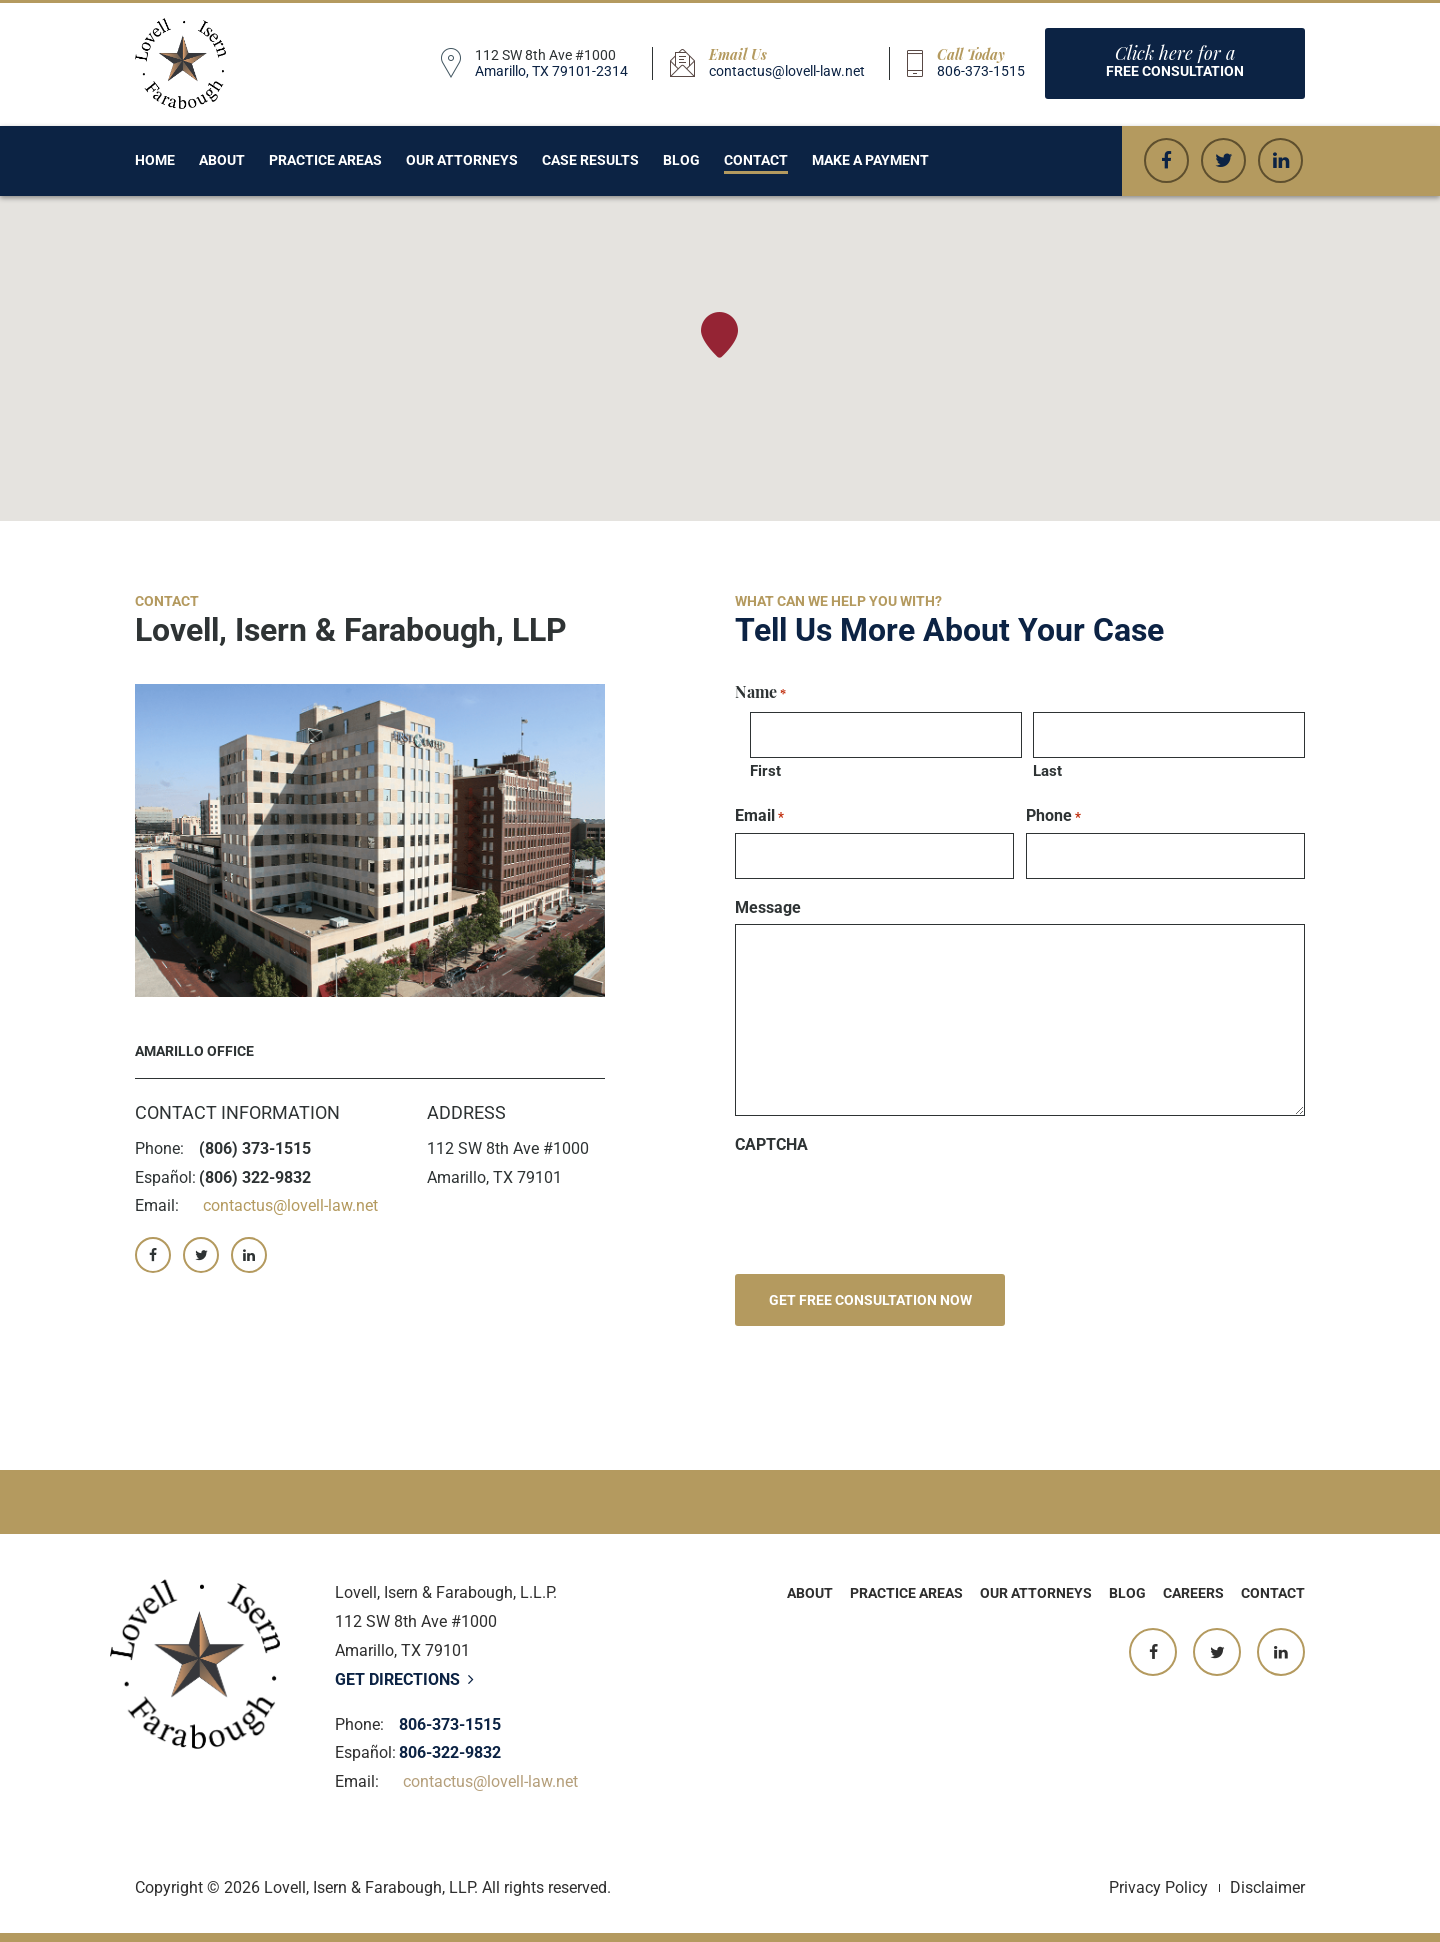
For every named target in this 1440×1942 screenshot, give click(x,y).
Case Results (590, 160)
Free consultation (1175, 60)
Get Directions (404, 1679)
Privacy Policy (1158, 1887)
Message (768, 908)
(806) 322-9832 (255, 1177)
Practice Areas (325, 160)
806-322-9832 (450, 1752)
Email (759, 816)
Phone (1053, 816)
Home (155, 160)
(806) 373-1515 (255, 1148)
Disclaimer (1267, 1887)
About (222, 160)
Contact (756, 160)
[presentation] (887, 1201)
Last (1047, 771)
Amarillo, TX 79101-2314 (551, 71)
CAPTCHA (771, 1145)
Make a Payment (870, 160)
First (765, 771)
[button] (719, 335)
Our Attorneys (462, 160)
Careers (1193, 1593)
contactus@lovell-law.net (787, 71)
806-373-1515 (981, 71)
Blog (681, 160)
